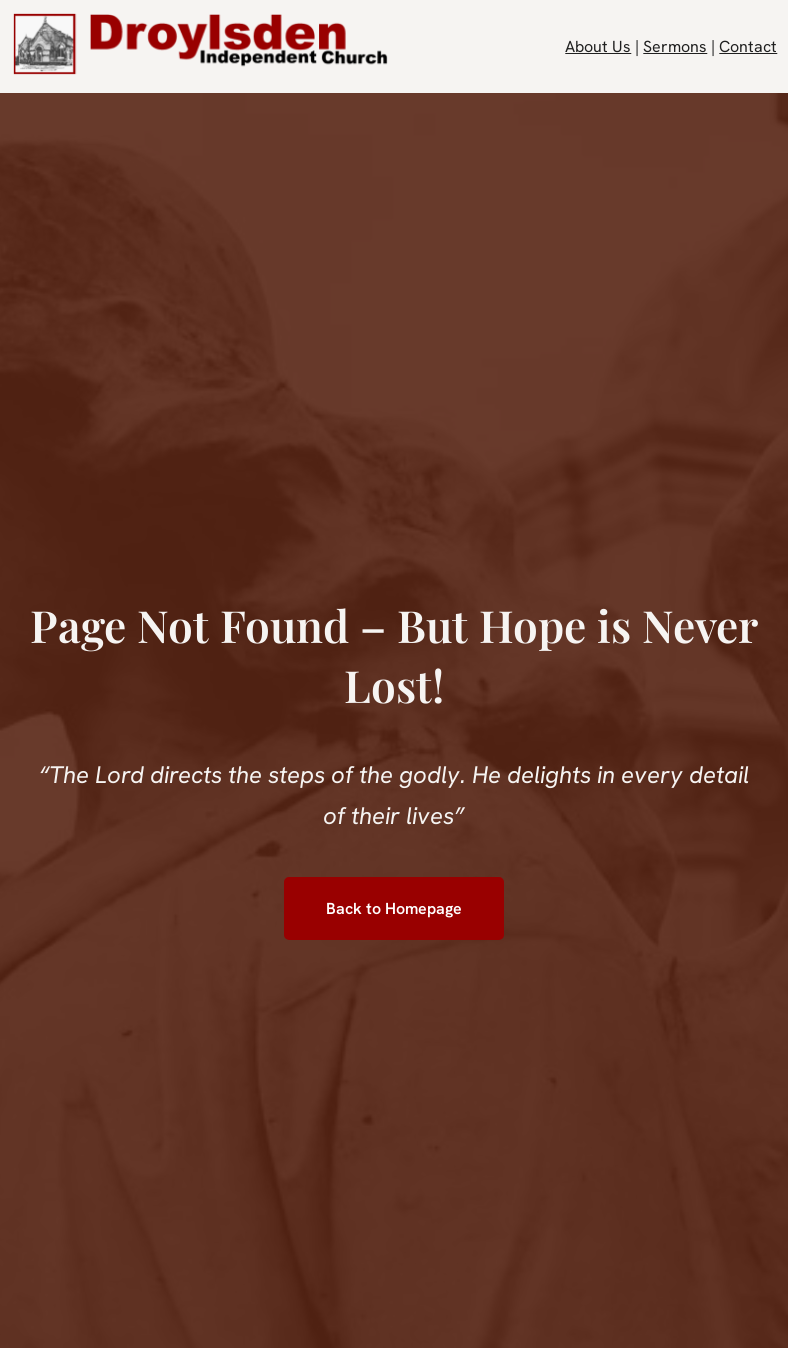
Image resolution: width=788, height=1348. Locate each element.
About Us (598, 46)
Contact (748, 46)
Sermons (675, 46)
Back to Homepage (394, 908)
